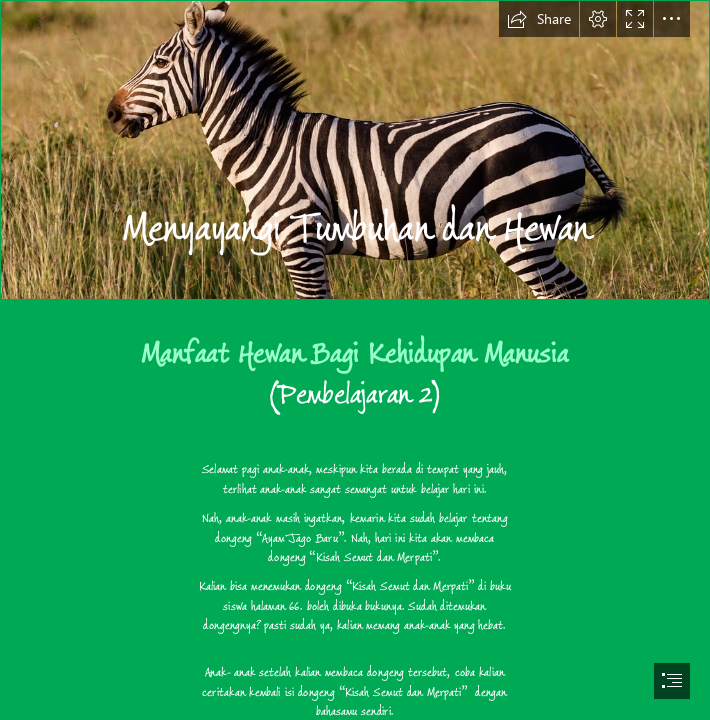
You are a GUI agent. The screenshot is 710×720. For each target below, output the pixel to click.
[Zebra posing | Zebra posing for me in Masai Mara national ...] (355, 150)
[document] (355, 360)
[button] (539, 19)
